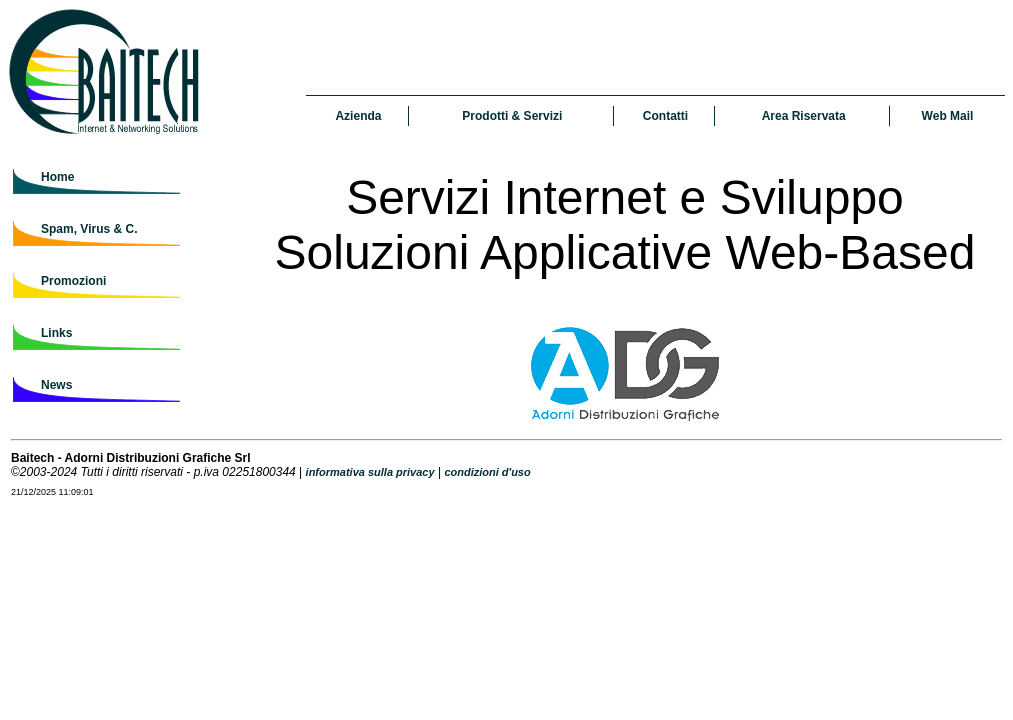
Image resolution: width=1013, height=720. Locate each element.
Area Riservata (804, 116)
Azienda (358, 116)
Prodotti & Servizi (512, 116)
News (56, 385)
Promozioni (73, 281)
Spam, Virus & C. (89, 229)
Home (57, 177)
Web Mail (948, 116)
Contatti (665, 116)
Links (56, 333)
